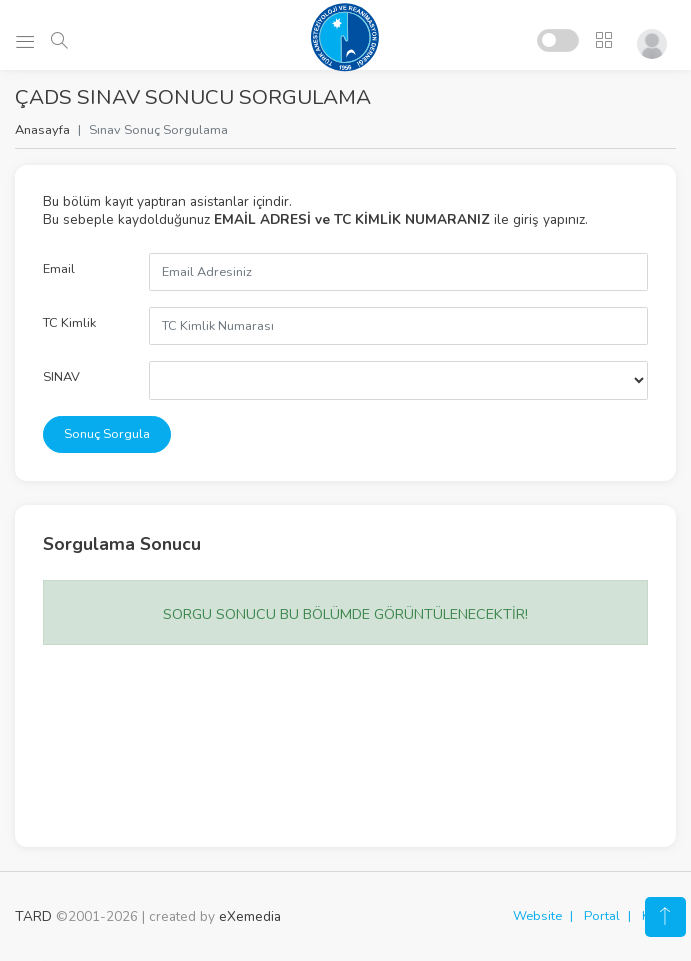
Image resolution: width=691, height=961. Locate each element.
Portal (602, 916)
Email (59, 269)
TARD (33, 916)
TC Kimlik (69, 323)
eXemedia (250, 916)
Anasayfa (42, 130)
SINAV (61, 377)
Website (537, 916)
